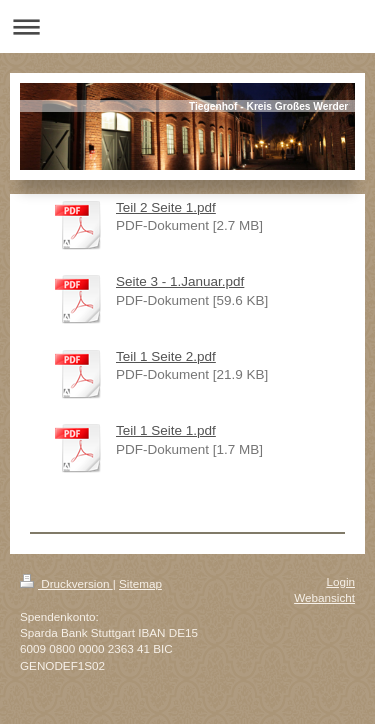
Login (340, 581)
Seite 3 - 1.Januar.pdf (180, 281)
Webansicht (324, 597)
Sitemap (140, 583)
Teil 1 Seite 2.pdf (166, 356)
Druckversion (66, 583)
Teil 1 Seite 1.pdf (166, 430)
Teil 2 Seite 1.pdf (166, 207)
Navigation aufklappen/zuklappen (187, 26)
